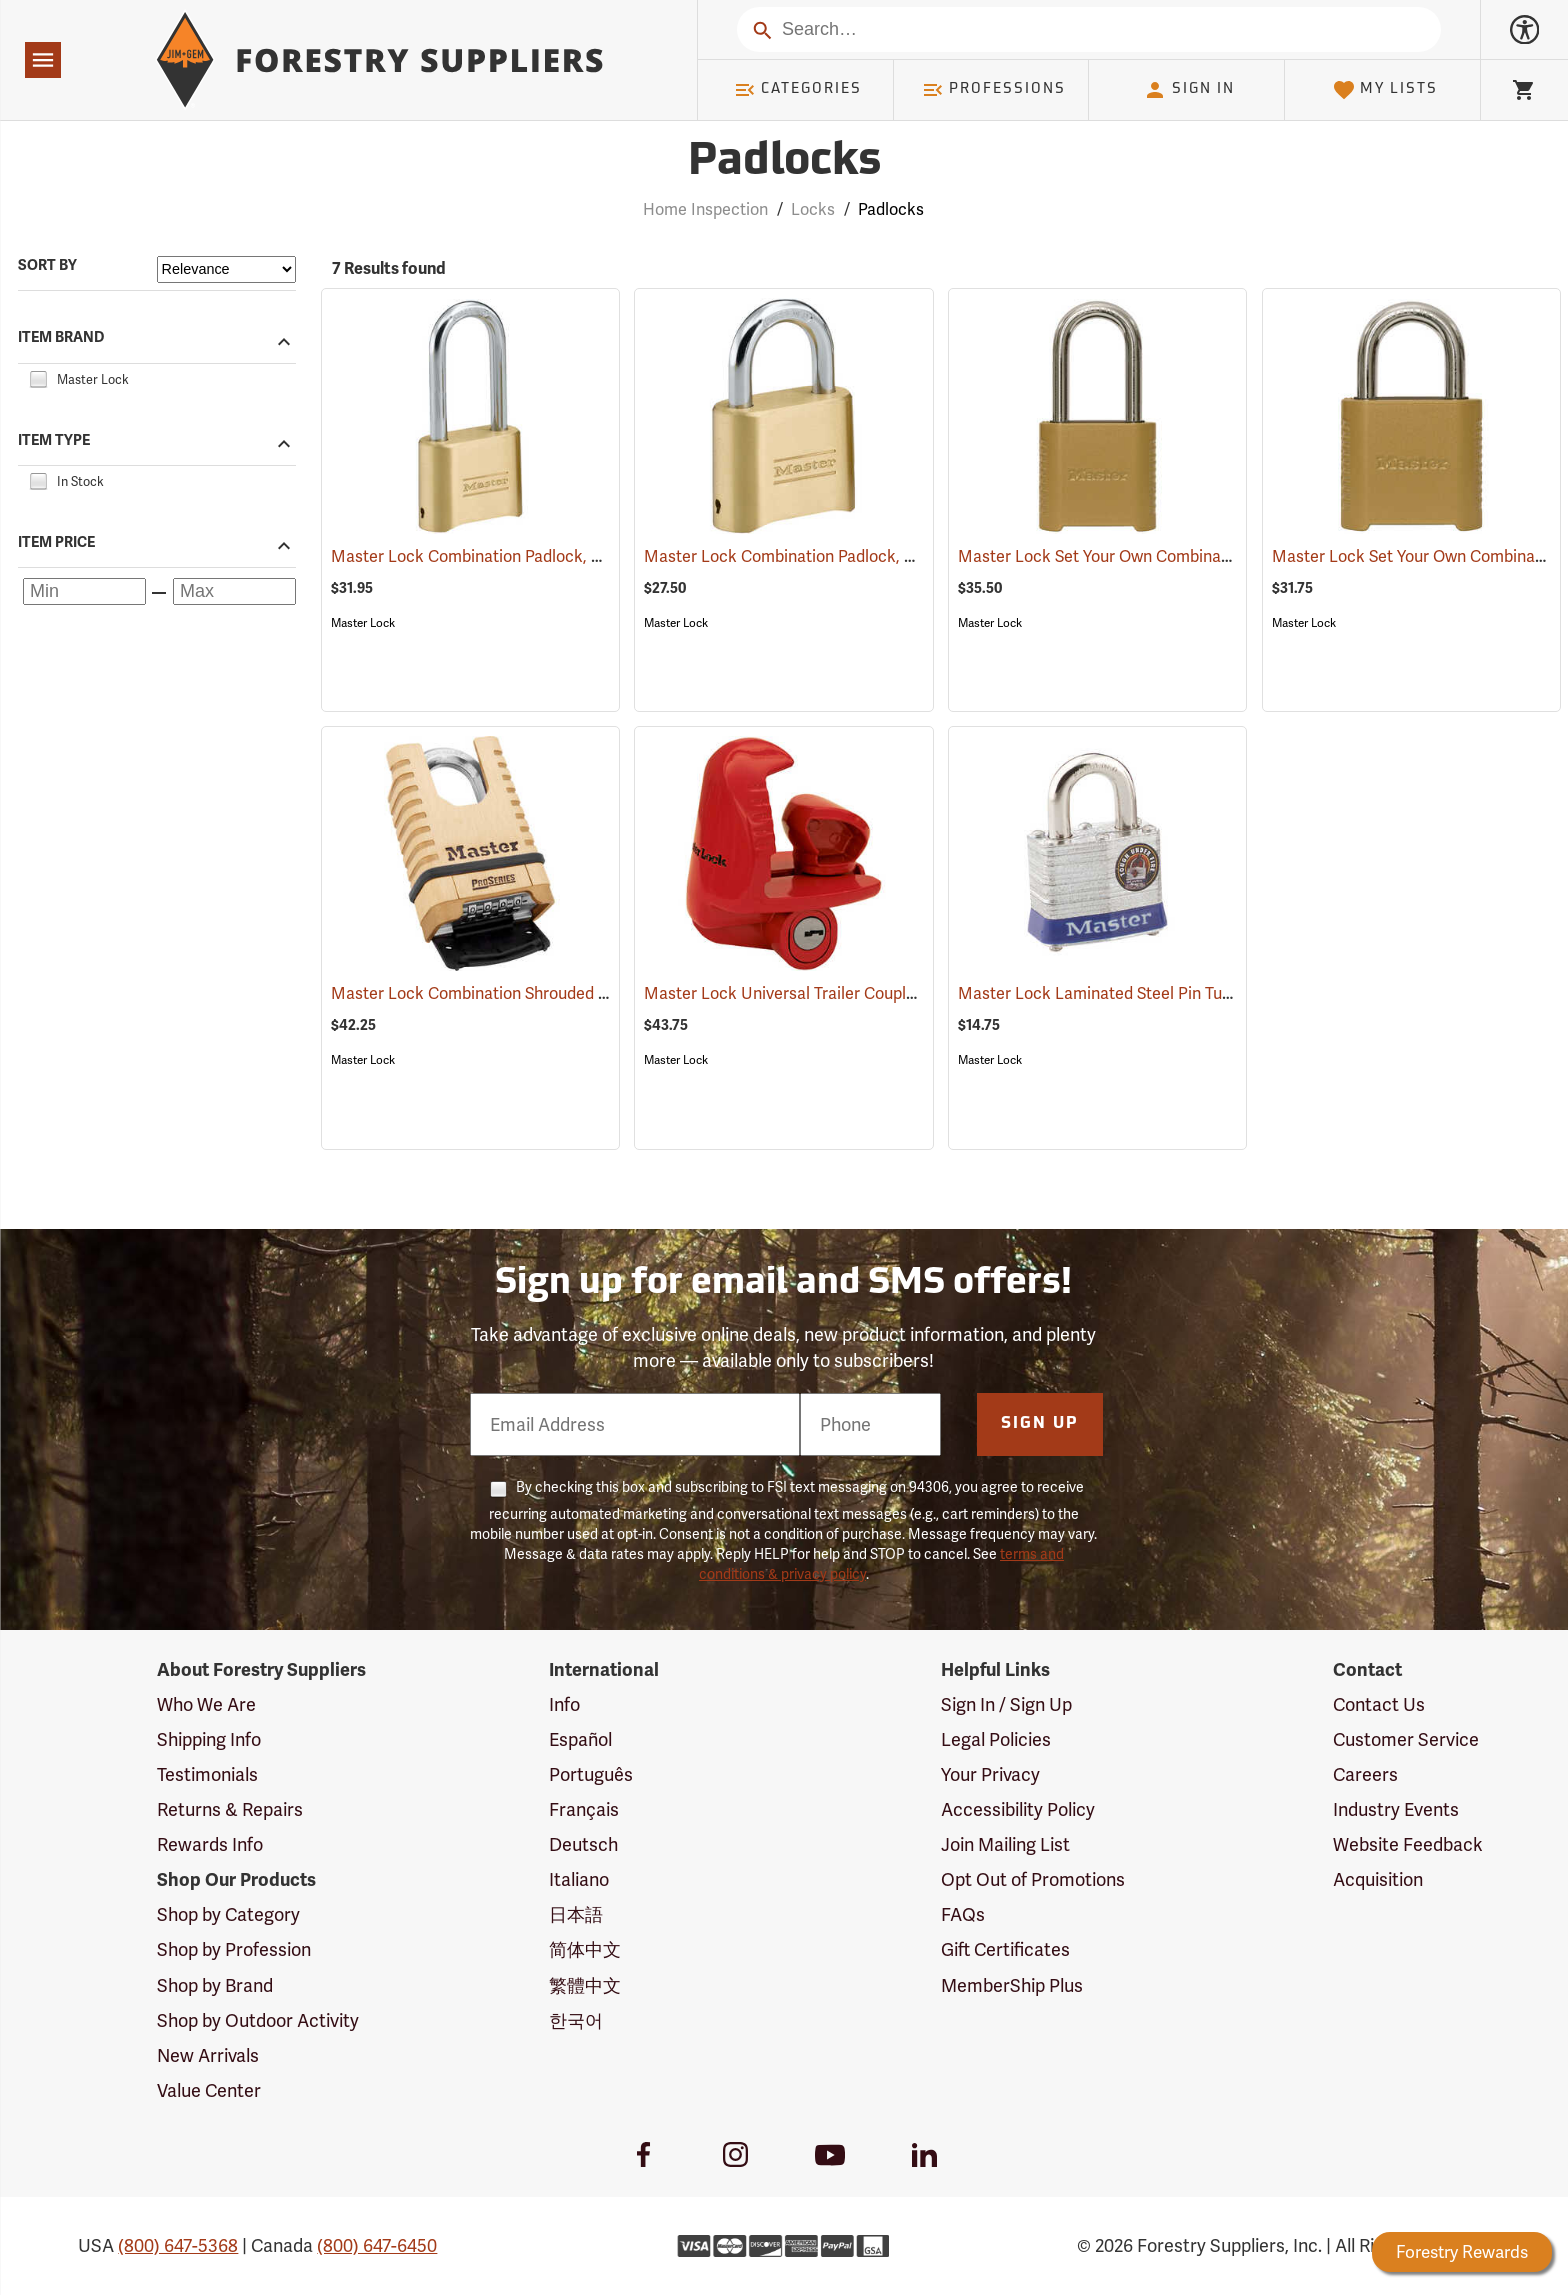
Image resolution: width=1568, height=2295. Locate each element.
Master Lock (363, 623)
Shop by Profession (234, 1949)
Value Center (209, 2090)
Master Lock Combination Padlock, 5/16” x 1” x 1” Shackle (880, 556)
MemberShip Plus (1012, 1985)
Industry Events (1396, 1809)
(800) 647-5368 (178, 2245)
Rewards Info (210, 1844)
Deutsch (583, 1844)
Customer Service (1406, 1739)
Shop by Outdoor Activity (258, 2020)
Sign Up (1040, 1424)
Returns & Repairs (230, 1809)
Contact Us (1379, 1704)
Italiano (579, 1879)
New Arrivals (208, 2055)
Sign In (1189, 90)
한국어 (576, 2020)
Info (564, 1704)
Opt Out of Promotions (1033, 1879)
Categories (798, 90)
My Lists (1385, 90)
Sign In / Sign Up (1006, 1704)
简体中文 (585, 1949)
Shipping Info (209, 1739)
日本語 (576, 1914)
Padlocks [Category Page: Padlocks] (784, 162)
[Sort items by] (226, 269)
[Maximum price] (234, 591)
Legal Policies (996, 1739)
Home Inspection (705, 209)
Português (591, 1774)
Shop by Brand (215, 1985)
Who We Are (206, 1704)
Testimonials (207, 1774)
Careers (1365, 1774)
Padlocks (891, 209)
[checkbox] (38, 376)
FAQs (963, 1914)
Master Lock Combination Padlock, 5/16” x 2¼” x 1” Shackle (574, 556)
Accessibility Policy (1018, 1809)
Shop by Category (228, 1914)
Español (580, 1739)
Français (584, 1809)
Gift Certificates (1005, 1949)
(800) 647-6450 (377, 2245)
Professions (994, 90)
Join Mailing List (1005, 1844)
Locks (813, 209)
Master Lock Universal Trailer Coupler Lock (831, 993)
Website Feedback (1408, 1844)
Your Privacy (990, 1774)
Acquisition (1378, 1879)
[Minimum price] (84, 591)
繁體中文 (585, 1985)
